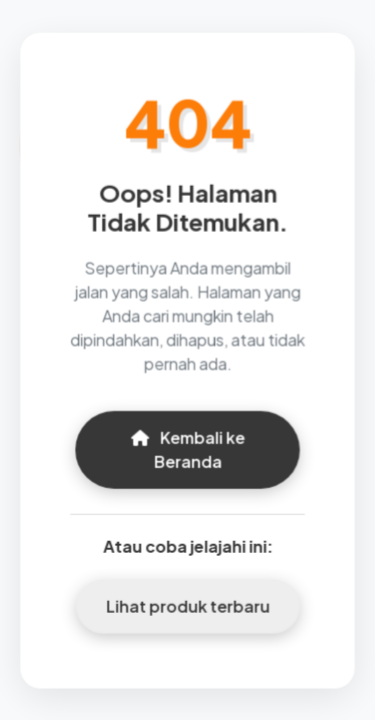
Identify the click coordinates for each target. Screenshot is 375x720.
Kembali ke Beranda (187, 448)
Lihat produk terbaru (187, 604)
